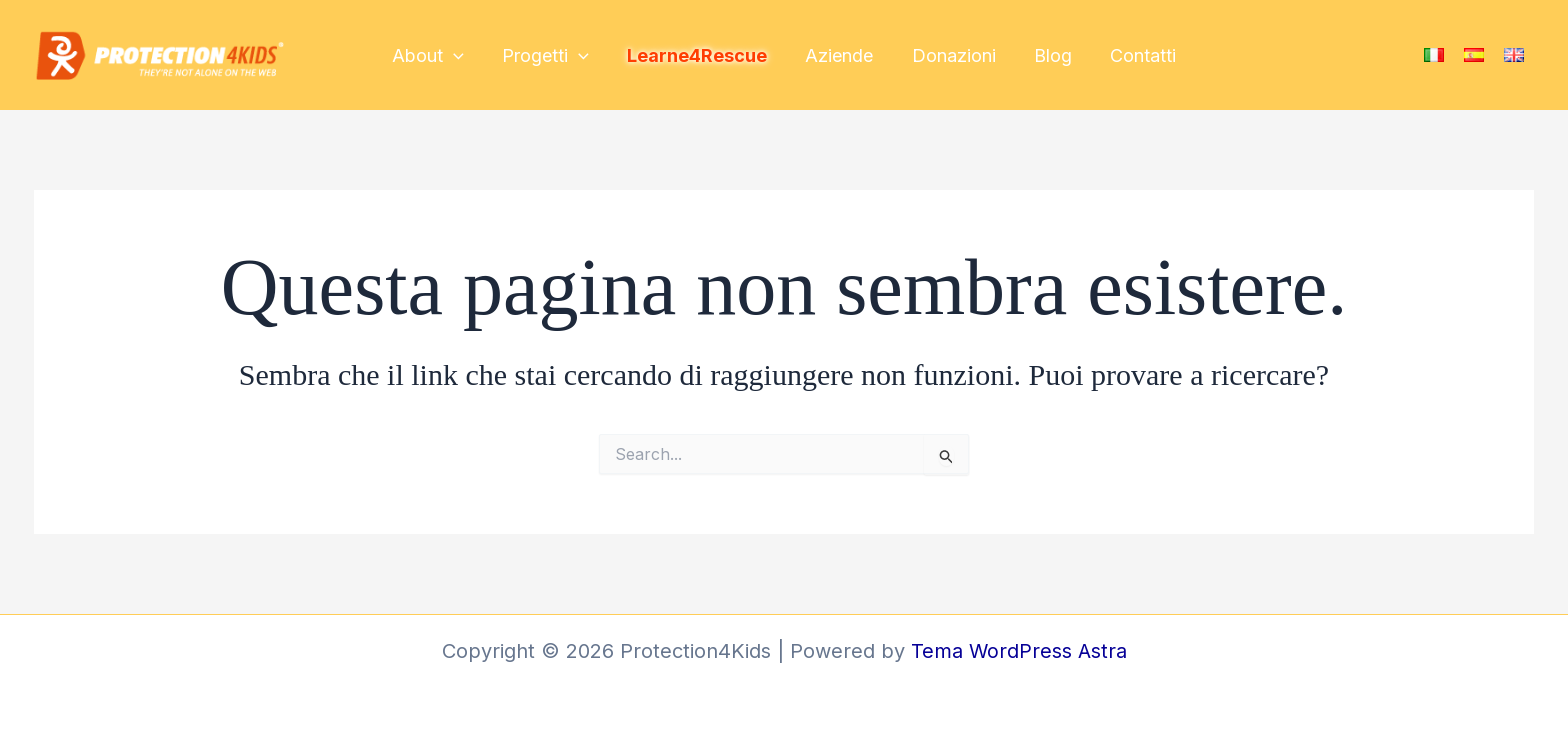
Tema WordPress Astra (1018, 651)
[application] (460, 56)
